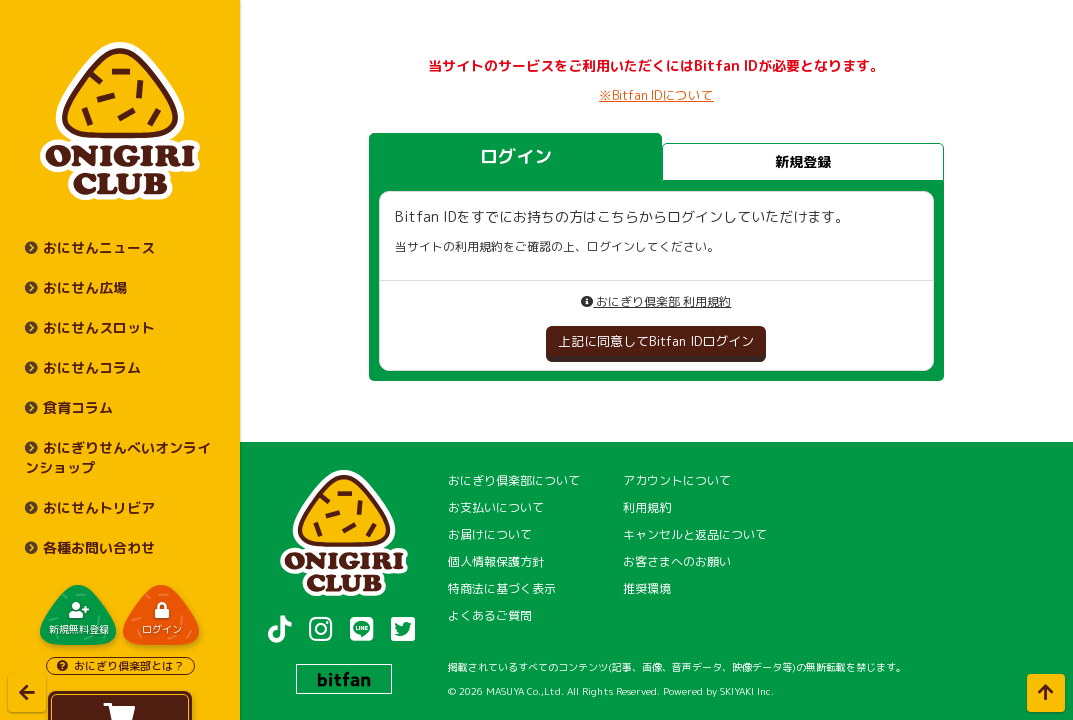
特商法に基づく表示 (502, 588)
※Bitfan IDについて (656, 95)
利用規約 (647, 507)
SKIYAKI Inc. (747, 691)
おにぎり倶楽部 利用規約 (656, 301)
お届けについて (490, 534)
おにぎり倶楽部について (514, 480)
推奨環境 (647, 588)
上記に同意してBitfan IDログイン (656, 341)
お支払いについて (496, 507)
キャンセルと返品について (695, 534)
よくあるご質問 (490, 615)
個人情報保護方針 (496, 561)
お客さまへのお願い (677, 561)
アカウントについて (677, 480)
